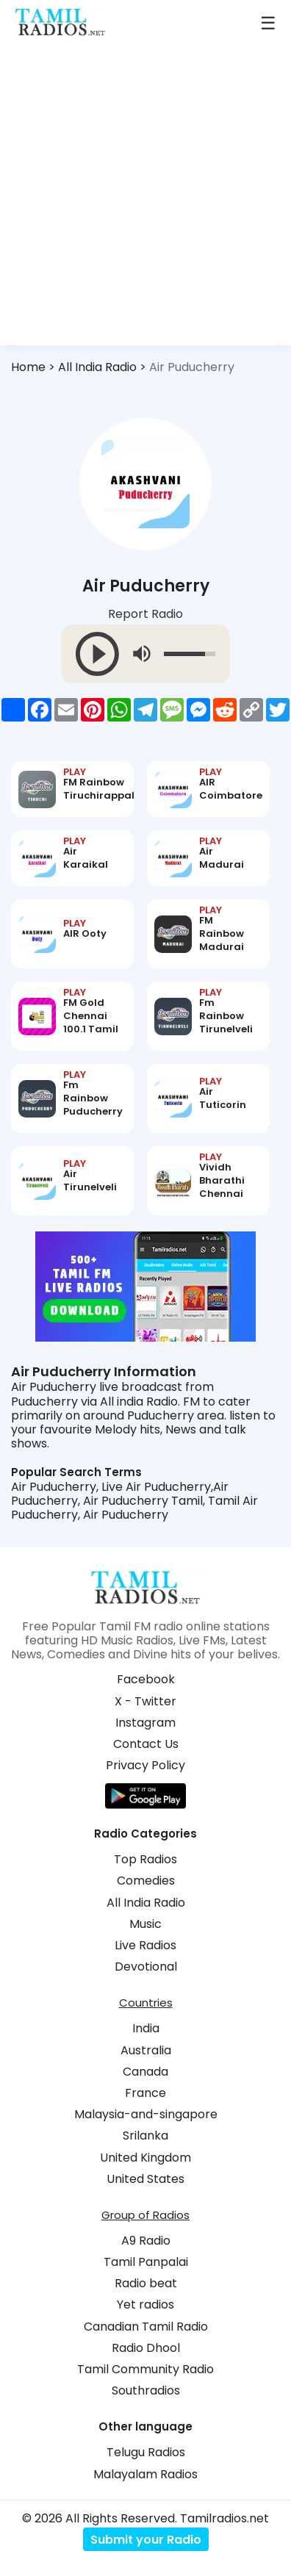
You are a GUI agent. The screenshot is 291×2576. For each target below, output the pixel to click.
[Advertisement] (145, 199)
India (145, 2028)
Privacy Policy (145, 1765)
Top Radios (145, 1859)
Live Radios (145, 1945)
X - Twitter (145, 1701)
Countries (146, 2002)
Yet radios (145, 2304)
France (145, 2092)
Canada (145, 2071)
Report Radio (145, 614)
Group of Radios (145, 2215)
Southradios (146, 2390)
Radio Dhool (146, 2347)
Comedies (146, 1880)
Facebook (146, 1679)
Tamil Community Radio (145, 2369)
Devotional (146, 1966)
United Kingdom (145, 2157)
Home (28, 367)
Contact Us (146, 1743)
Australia (146, 2050)
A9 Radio (145, 2240)
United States (145, 2178)
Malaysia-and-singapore (146, 2114)
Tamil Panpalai (146, 2261)
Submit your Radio (145, 2539)
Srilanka (145, 2135)
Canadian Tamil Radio (146, 2326)
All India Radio (97, 367)
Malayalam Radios (145, 2474)
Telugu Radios (146, 2452)
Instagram (145, 1722)
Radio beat (146, 2283)
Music (145, 1923)
